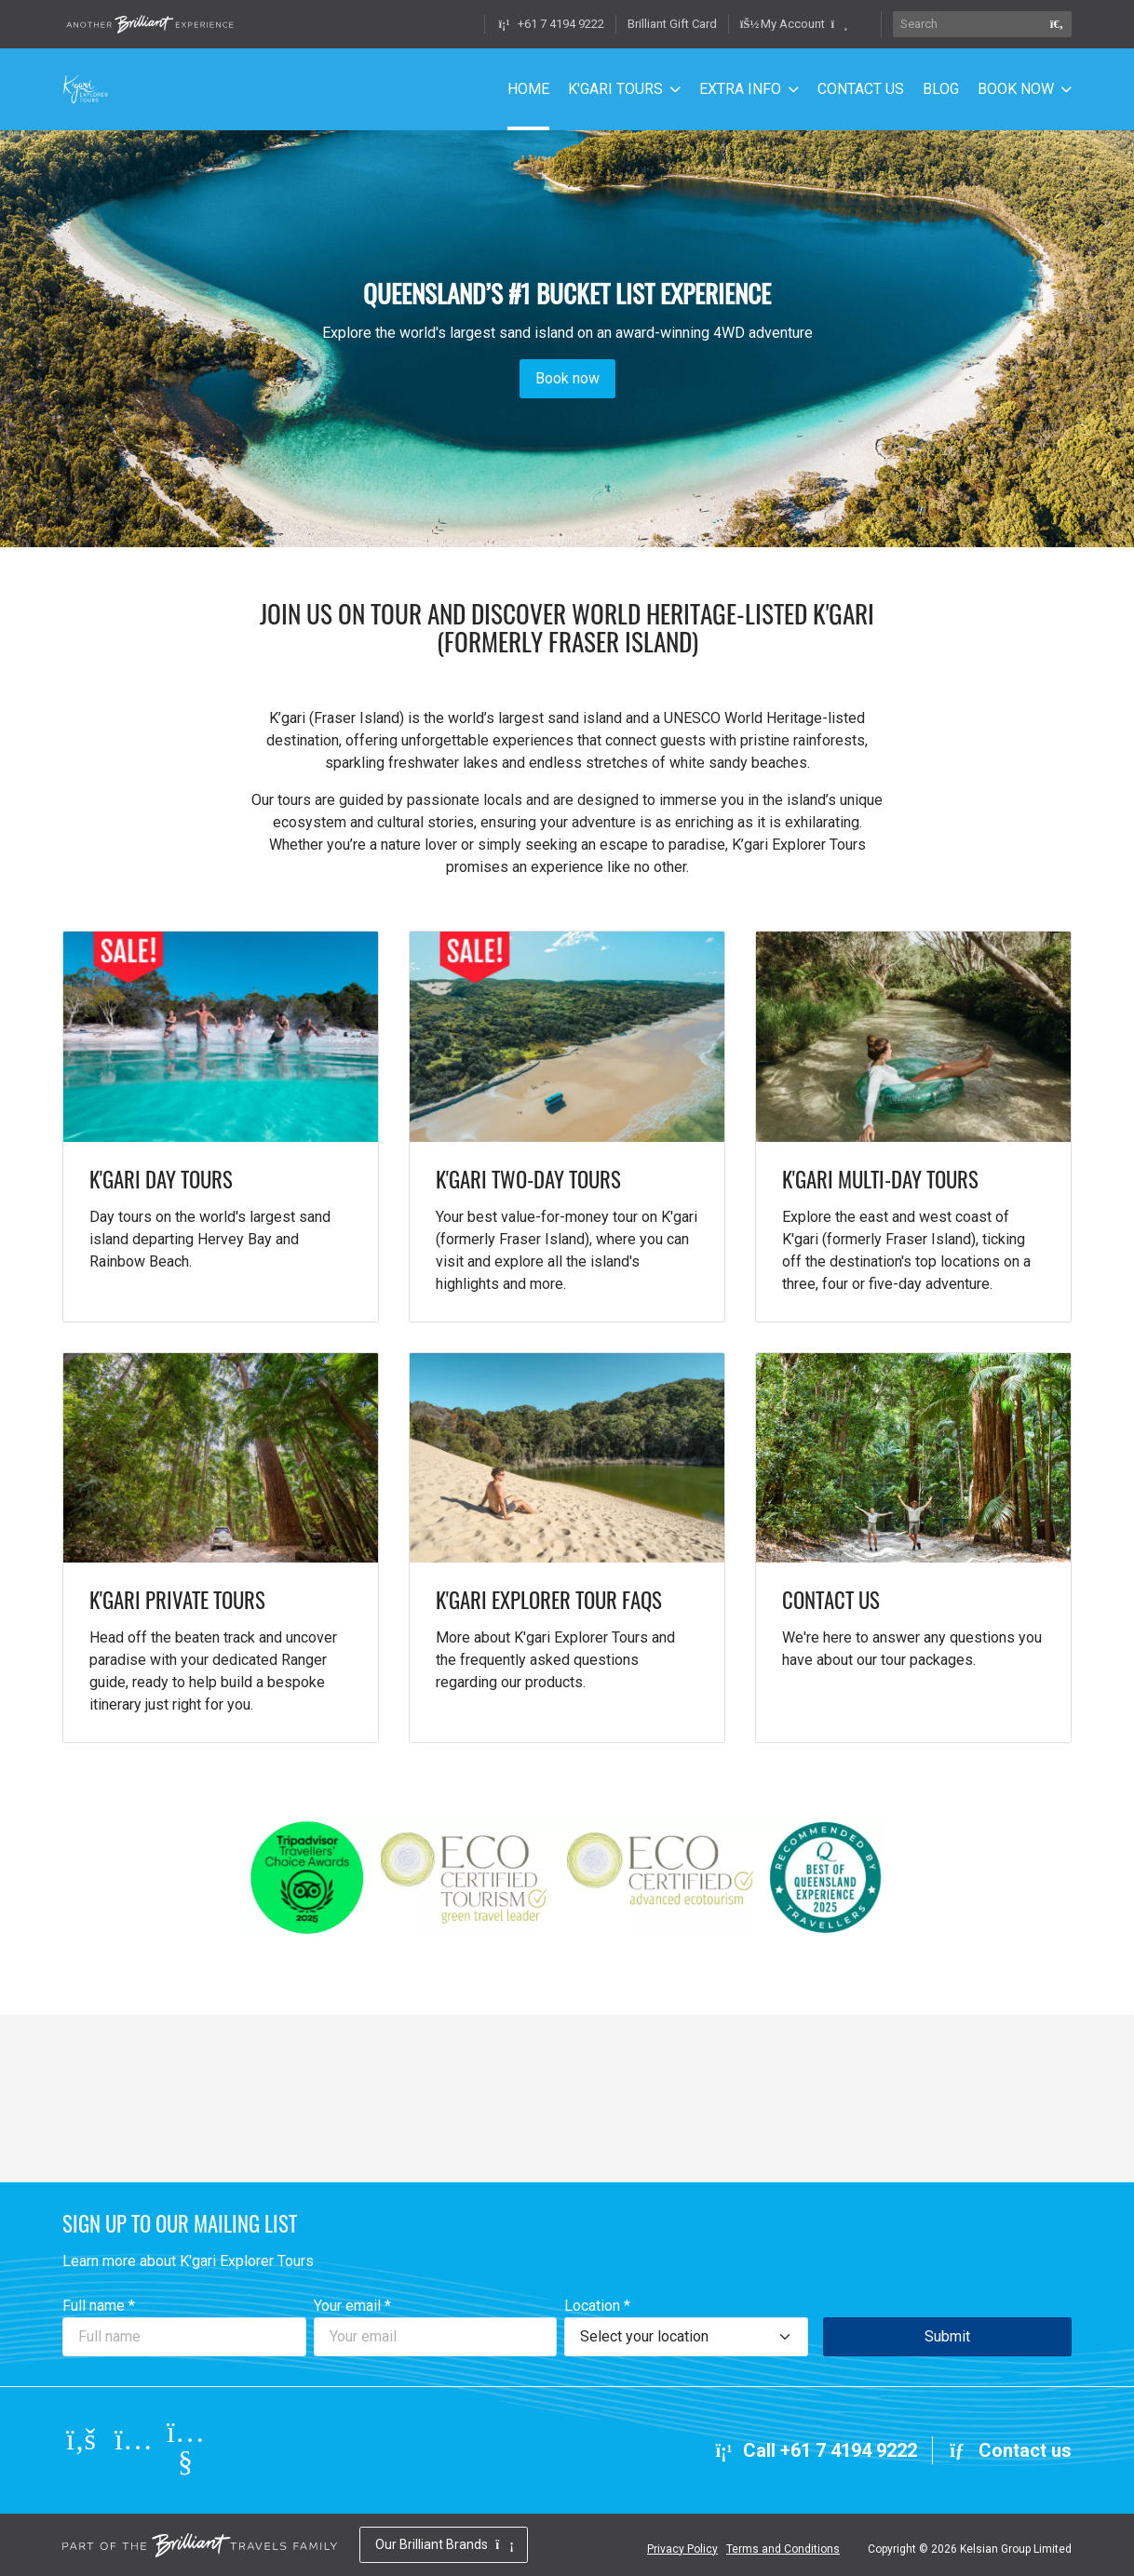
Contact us (1010, 2450)
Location (597, 2305)
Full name (98, 2305)
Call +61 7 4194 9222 (814, 2450)
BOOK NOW (1016, 89)
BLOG (941, 89)
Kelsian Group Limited (1016, 2549)
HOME (528, 89)
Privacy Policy (682, 2549)
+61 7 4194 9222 (550, 24)
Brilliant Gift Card (672, 24)
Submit (947, 2336)
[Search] (967, 24)
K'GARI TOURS (615, 89)
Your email (352, 2305)
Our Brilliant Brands (443, 2544)
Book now (567, 378)
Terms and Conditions (783, 2549)
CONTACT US (860, 89)
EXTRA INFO (740, 89)
